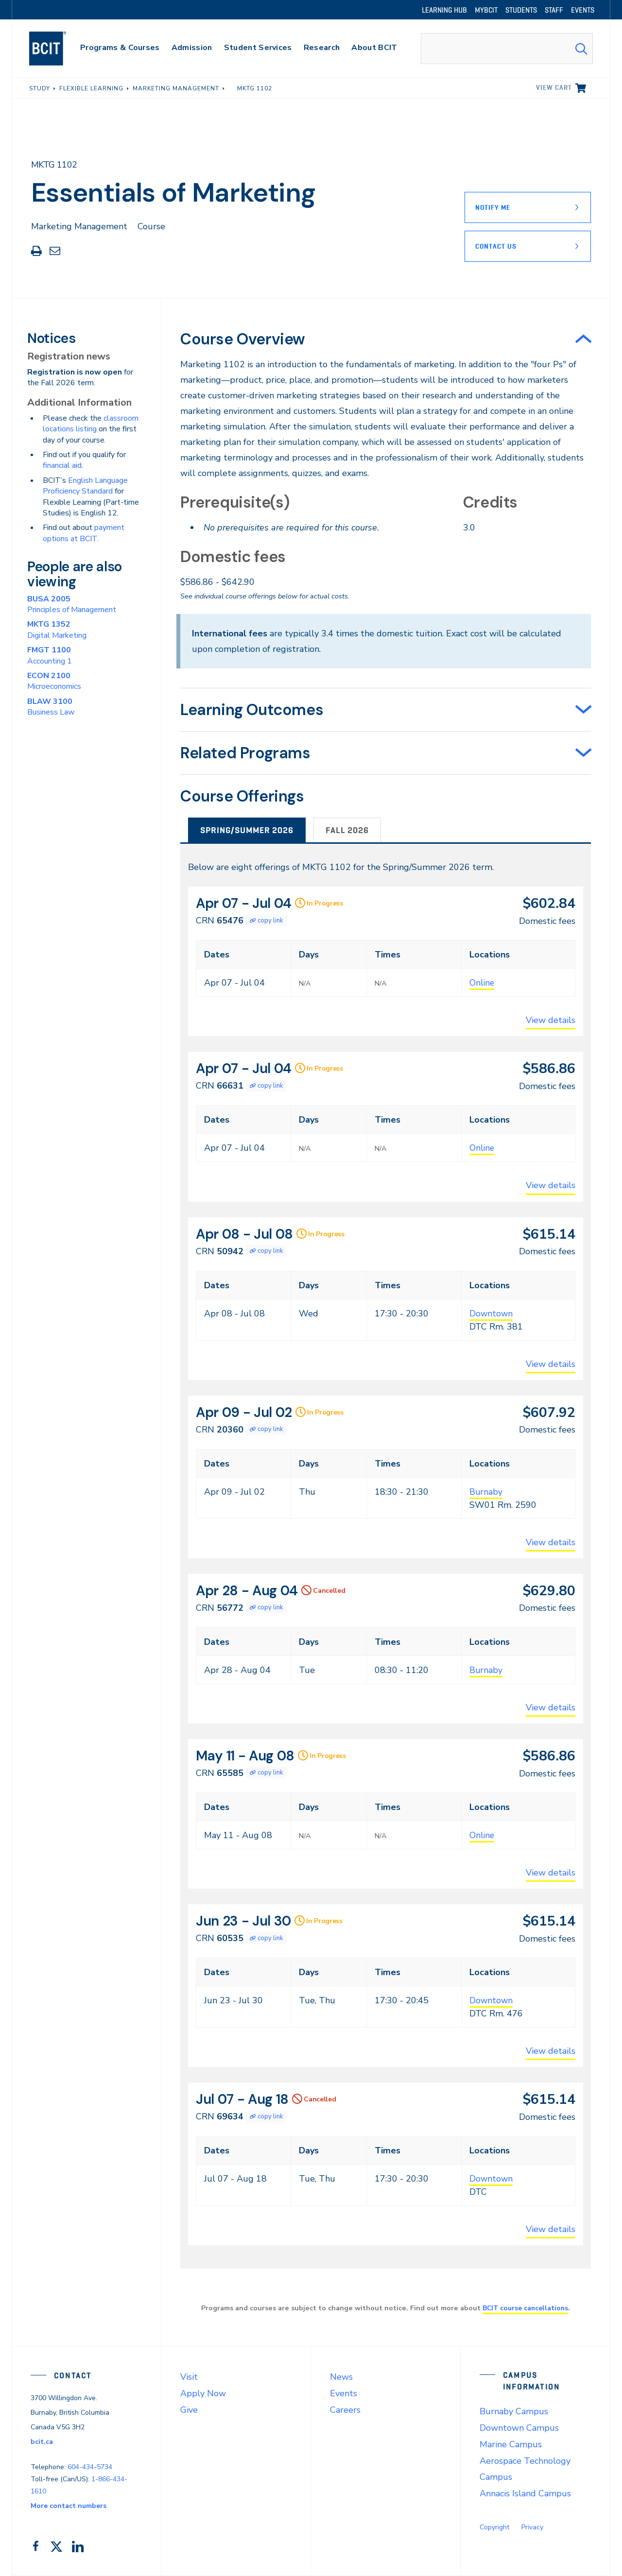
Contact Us (496, 246)
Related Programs (245, 753)
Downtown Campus (519, 2428)
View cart (554, 87)
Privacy (532, 2527)
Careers (345, 2410)
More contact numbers (68, 2505)
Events (343, 2393)
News (341, 2377)
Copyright (494, 2527)
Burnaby (486, 1492)
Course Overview (242, 339)
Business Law (50, 706)
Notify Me (492, 207)
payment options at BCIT (83, 533)
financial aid (62, 465)
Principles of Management (71, 604)
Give (189, 2410)
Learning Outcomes (251, 709)
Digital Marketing (56, 629)
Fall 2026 (347, 830)
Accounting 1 (49, 655)
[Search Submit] (581, 48)
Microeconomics (54, 681)
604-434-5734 (90, 2467)
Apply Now (203, 2393)
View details (550, 1020)
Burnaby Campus (514, 2411)
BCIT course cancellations (525, 2308)
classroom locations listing (90, 423)
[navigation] (57, 49)
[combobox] (507, 48)
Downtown (491, 1313)
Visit (189, 2377)
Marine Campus (511, 2444)
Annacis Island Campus (525, 2493)
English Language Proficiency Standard (85, 485)
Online (482, 983)
